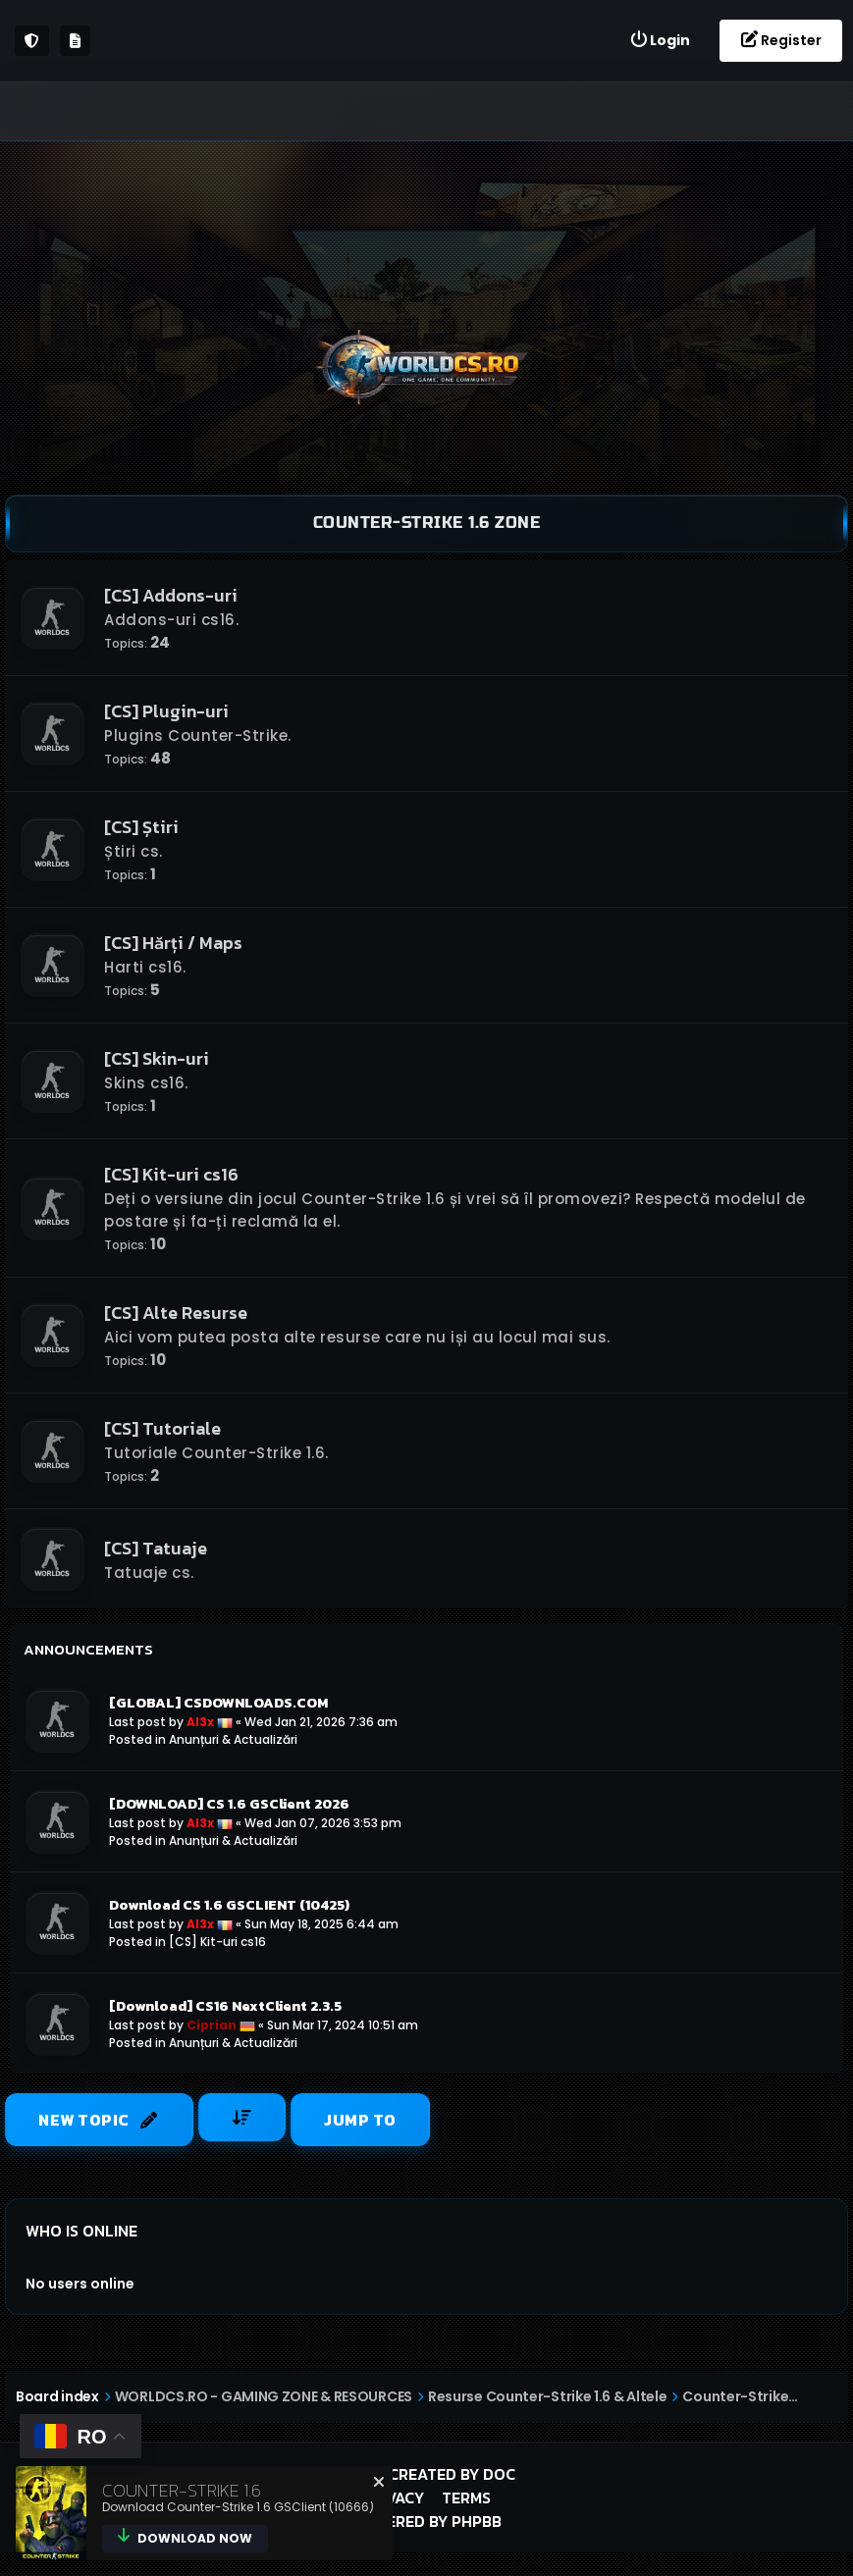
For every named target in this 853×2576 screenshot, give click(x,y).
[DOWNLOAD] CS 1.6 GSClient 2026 (229, 1803)
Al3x (200, 1721)
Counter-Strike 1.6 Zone (427, 522)
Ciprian (212, 2025)
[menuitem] (659, 40)
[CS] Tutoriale (162, 1428)
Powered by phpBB (427, 2521)
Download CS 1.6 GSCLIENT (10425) (229, 1905)
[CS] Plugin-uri (166, 711)
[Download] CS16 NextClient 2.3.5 (225, 2006)
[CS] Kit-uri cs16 (171, 1174)
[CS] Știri (141, 827)
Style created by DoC (427, 2474)
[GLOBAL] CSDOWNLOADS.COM (218, 1702)
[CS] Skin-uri (156, 1058)
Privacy (393, 2497)
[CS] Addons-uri (171, 595)
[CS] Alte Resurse (175, 1312)
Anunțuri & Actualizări (233, 1739)
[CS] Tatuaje (155, 1548)
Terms (466, 2497)
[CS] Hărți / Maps (173, 942)
